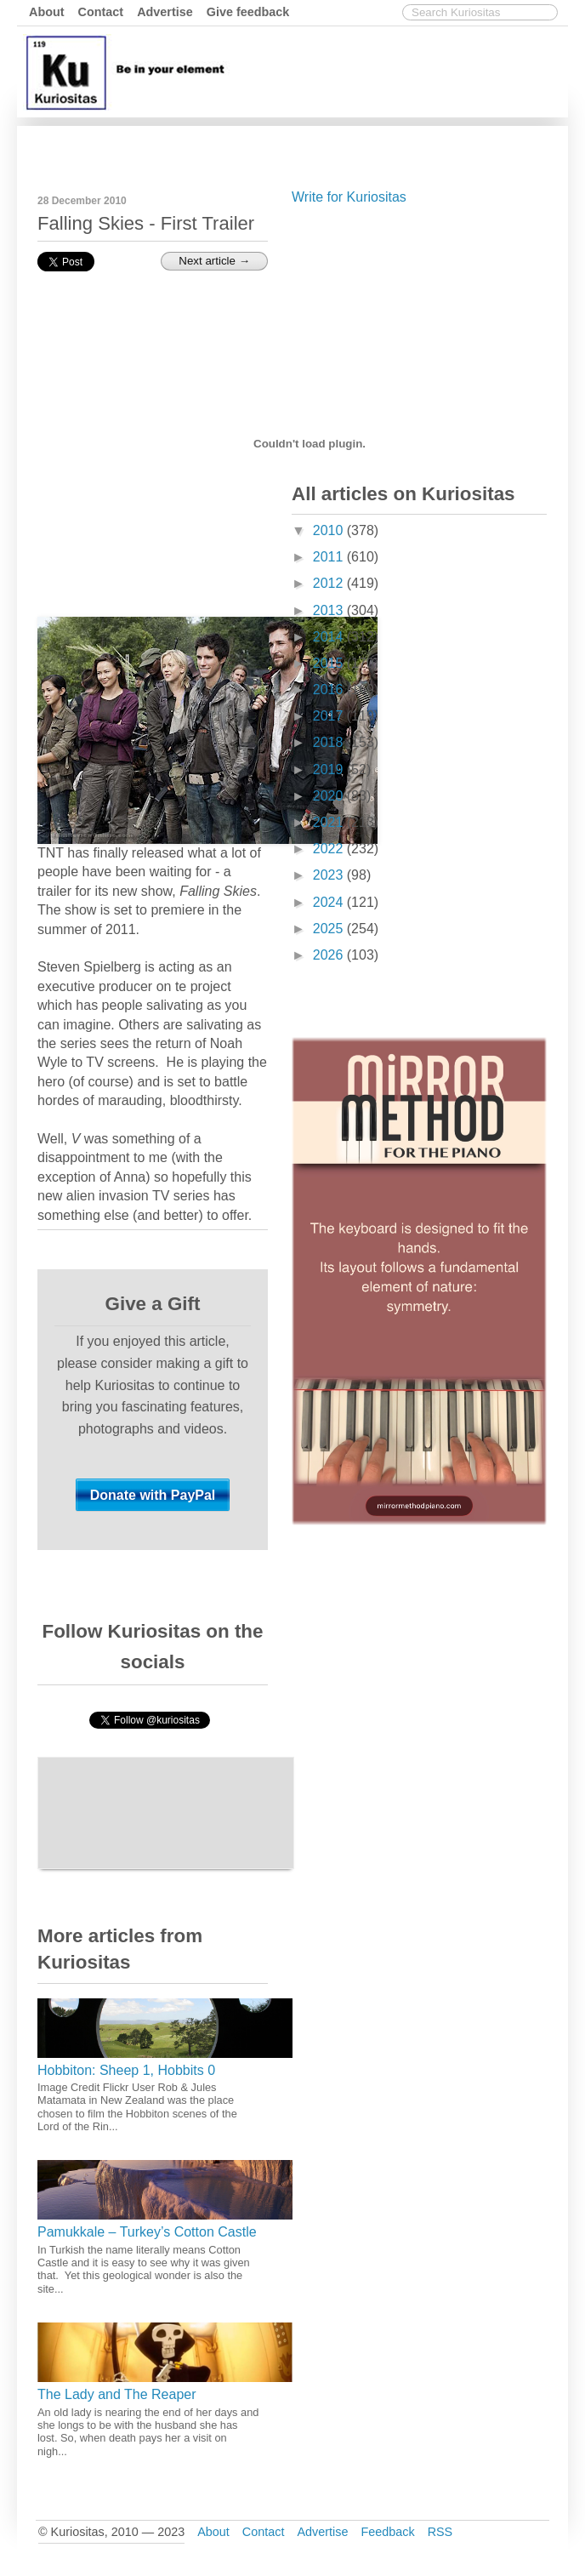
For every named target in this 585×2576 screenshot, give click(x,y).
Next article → (214, 260)
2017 (330, 716)
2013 (330, 610)
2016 (330, 689)
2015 (330, 663)
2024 (330, 902)
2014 (330, 637)
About (47, 12)
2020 (330, 796)
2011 (330, 557)
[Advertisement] (419, 340)
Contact (101, 12)
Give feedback (248, 12)
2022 (330, 848)
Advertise (165, 12)
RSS (440, 2532)
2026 (330, 955)
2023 (330, 875)
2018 (330, 742)
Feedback (387, 2532)
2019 (330, 769)
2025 (330, 928)
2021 (330, 822)
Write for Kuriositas (349, 197)
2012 (330, 583)
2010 (330, 530)
